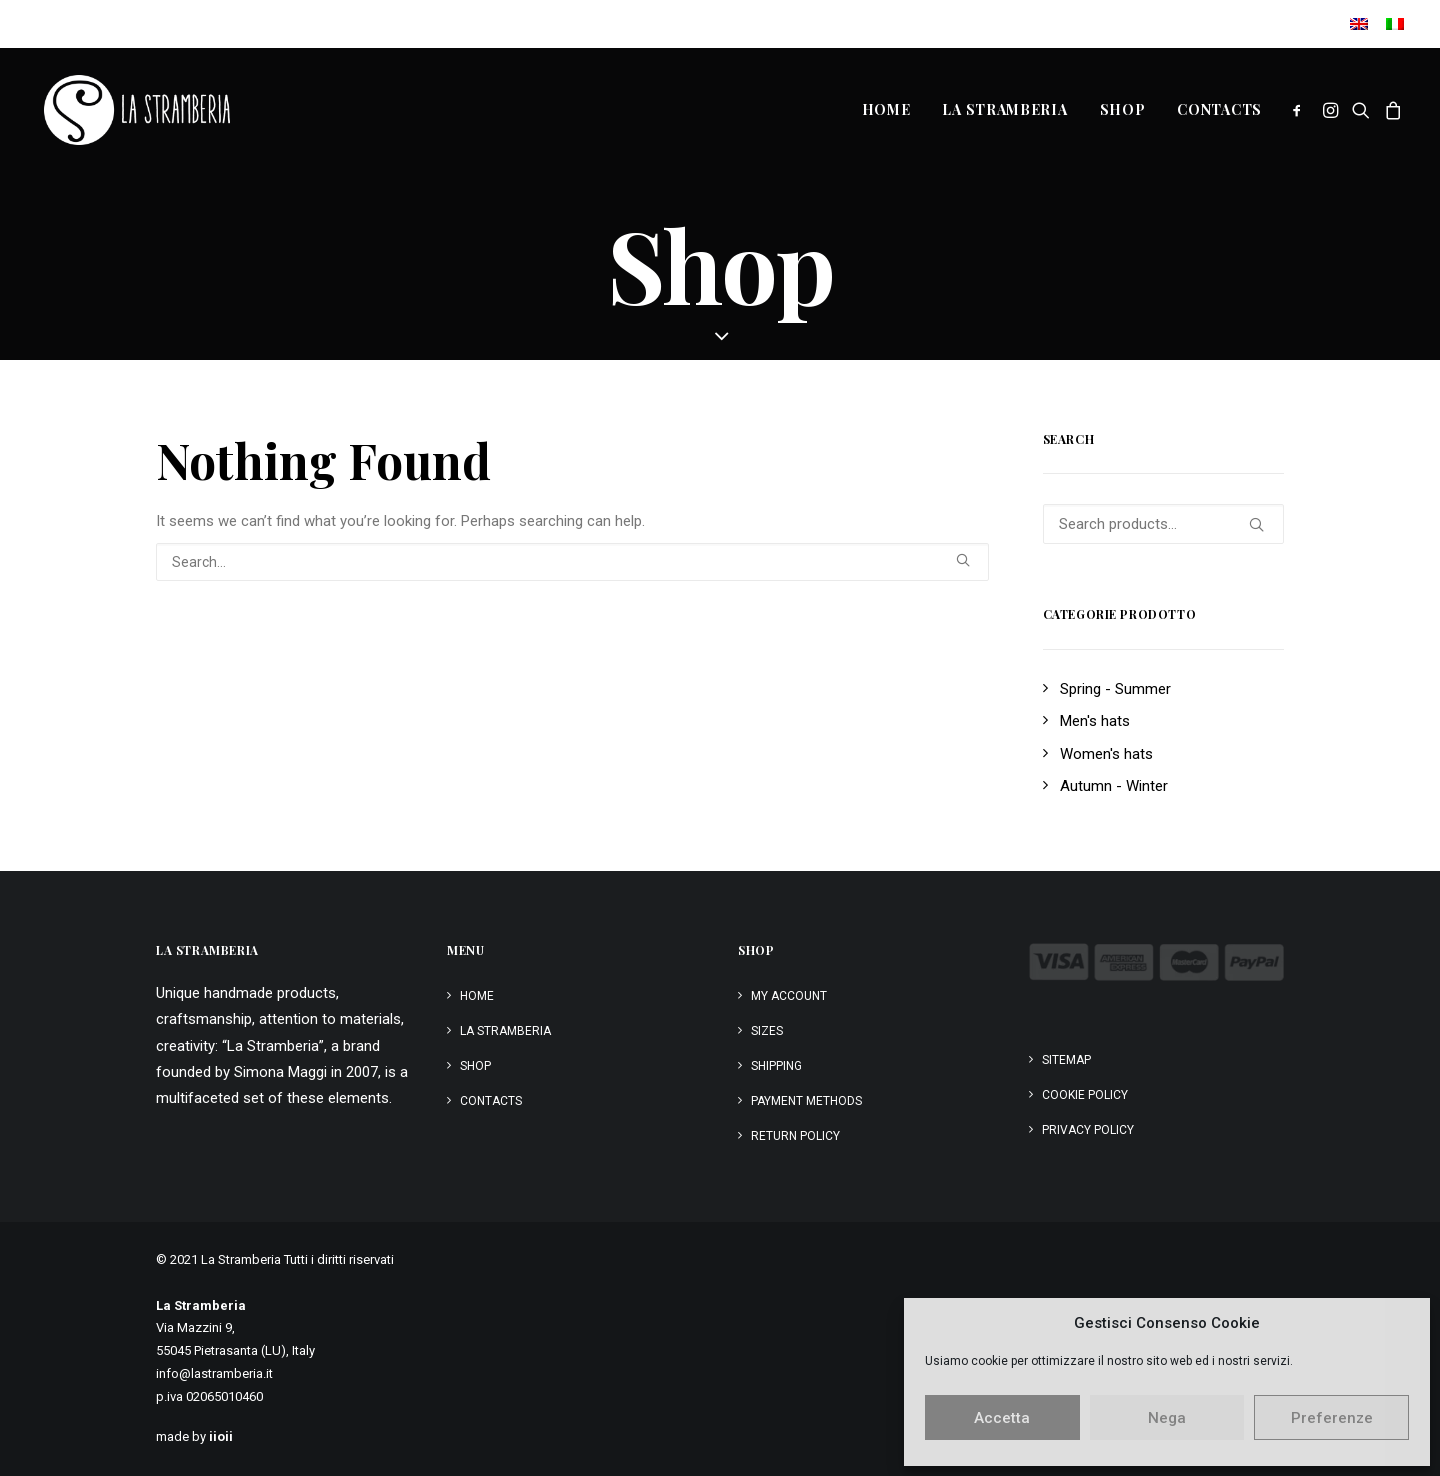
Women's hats (1106, 754)
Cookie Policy (1085, 1095)
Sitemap (1066, 1060)
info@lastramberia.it (214, 1373)
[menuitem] (1362, 24)
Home (886, 109)
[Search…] (572, 562)
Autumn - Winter (1114, 786)
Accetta (1002, 1418)
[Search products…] (1164, 524)
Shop (1123, 109)
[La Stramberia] (129, 110)
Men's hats (1095, 721)
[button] (1300, 110)
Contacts (1219, 109)
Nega (1167, 1418)
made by (194, 1436)
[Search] (572, 562)
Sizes (767, 1031)
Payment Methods (806, 1101)
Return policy (795, 1136)
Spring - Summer (1115, 689)
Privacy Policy (1088, 1130)
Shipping (776, 1066)
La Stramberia (1004, 109)
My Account (789, 996)
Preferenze (1332, 1418)
